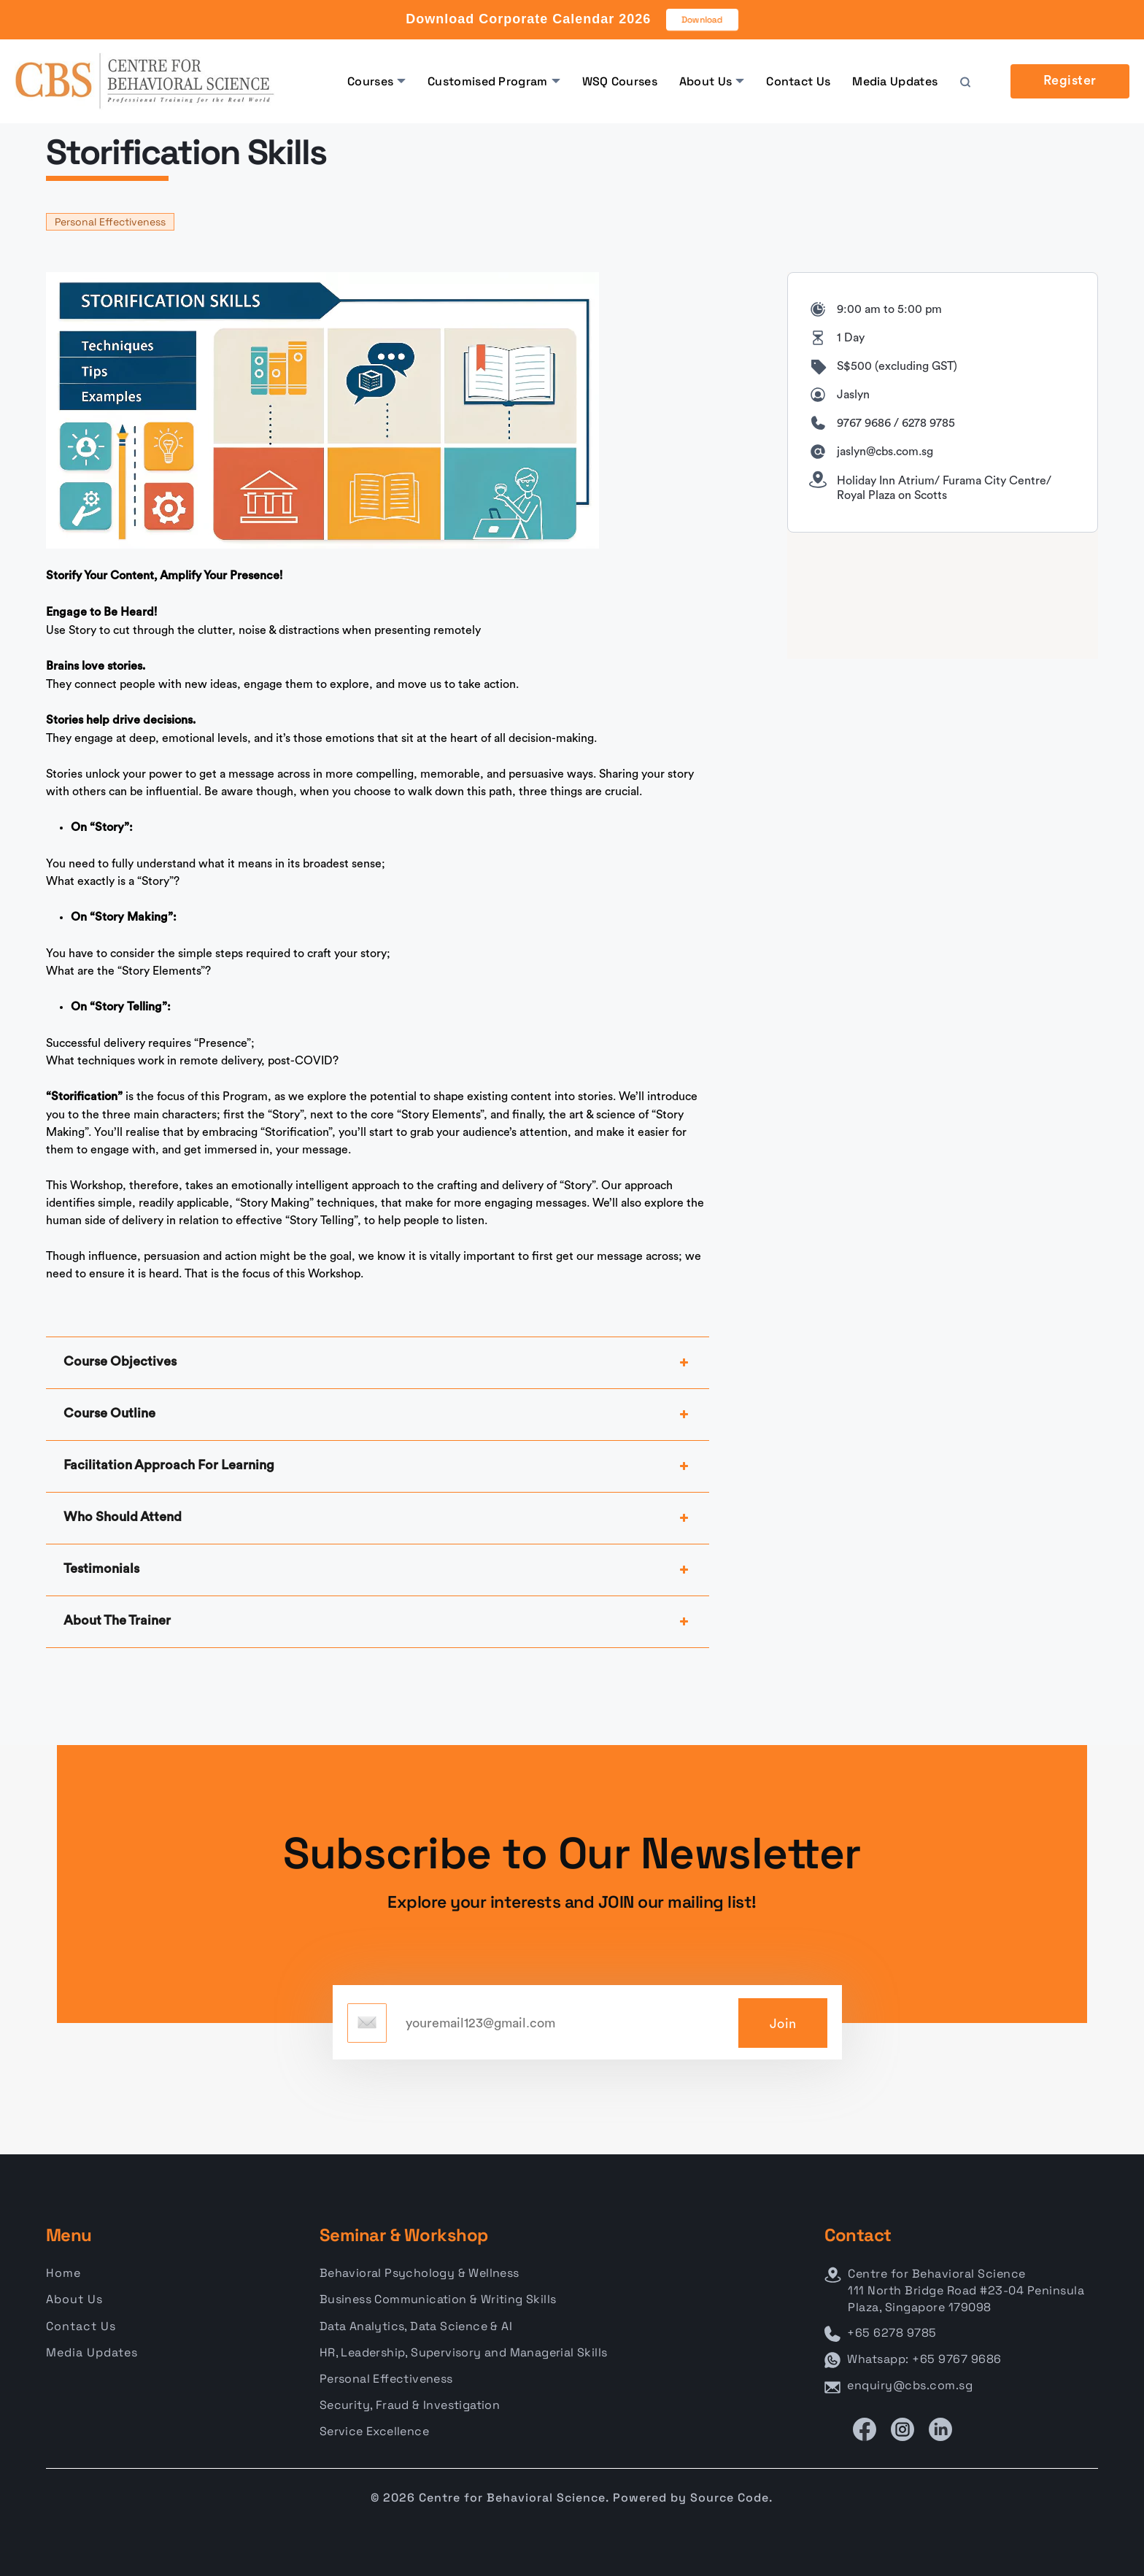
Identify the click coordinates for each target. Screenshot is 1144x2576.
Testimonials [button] (377, 1570)
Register (1070, 81)
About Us (705, 81)
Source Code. (731, 2497)
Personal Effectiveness (110, 221)
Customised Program (487, 81)
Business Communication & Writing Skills (438, 2299)
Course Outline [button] (377, 1414)
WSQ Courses (619, 81)
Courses (370, 81)
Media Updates (895, 81)
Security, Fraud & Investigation (410, 2405)
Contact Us (798, 81)
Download (702, 20)
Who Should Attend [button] (377, 1518)
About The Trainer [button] (377, 1621)
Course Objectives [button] (377, 1362)
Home (63, 2273)
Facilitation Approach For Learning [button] (377, 1466)
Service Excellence (374, 2431)
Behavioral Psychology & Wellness (419, 2273)
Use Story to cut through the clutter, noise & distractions (192, 630)
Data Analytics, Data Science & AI (416, 2326)
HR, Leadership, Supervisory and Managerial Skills (464, 2352)
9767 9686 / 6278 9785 (896, 423)
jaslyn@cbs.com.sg (885, 451)
